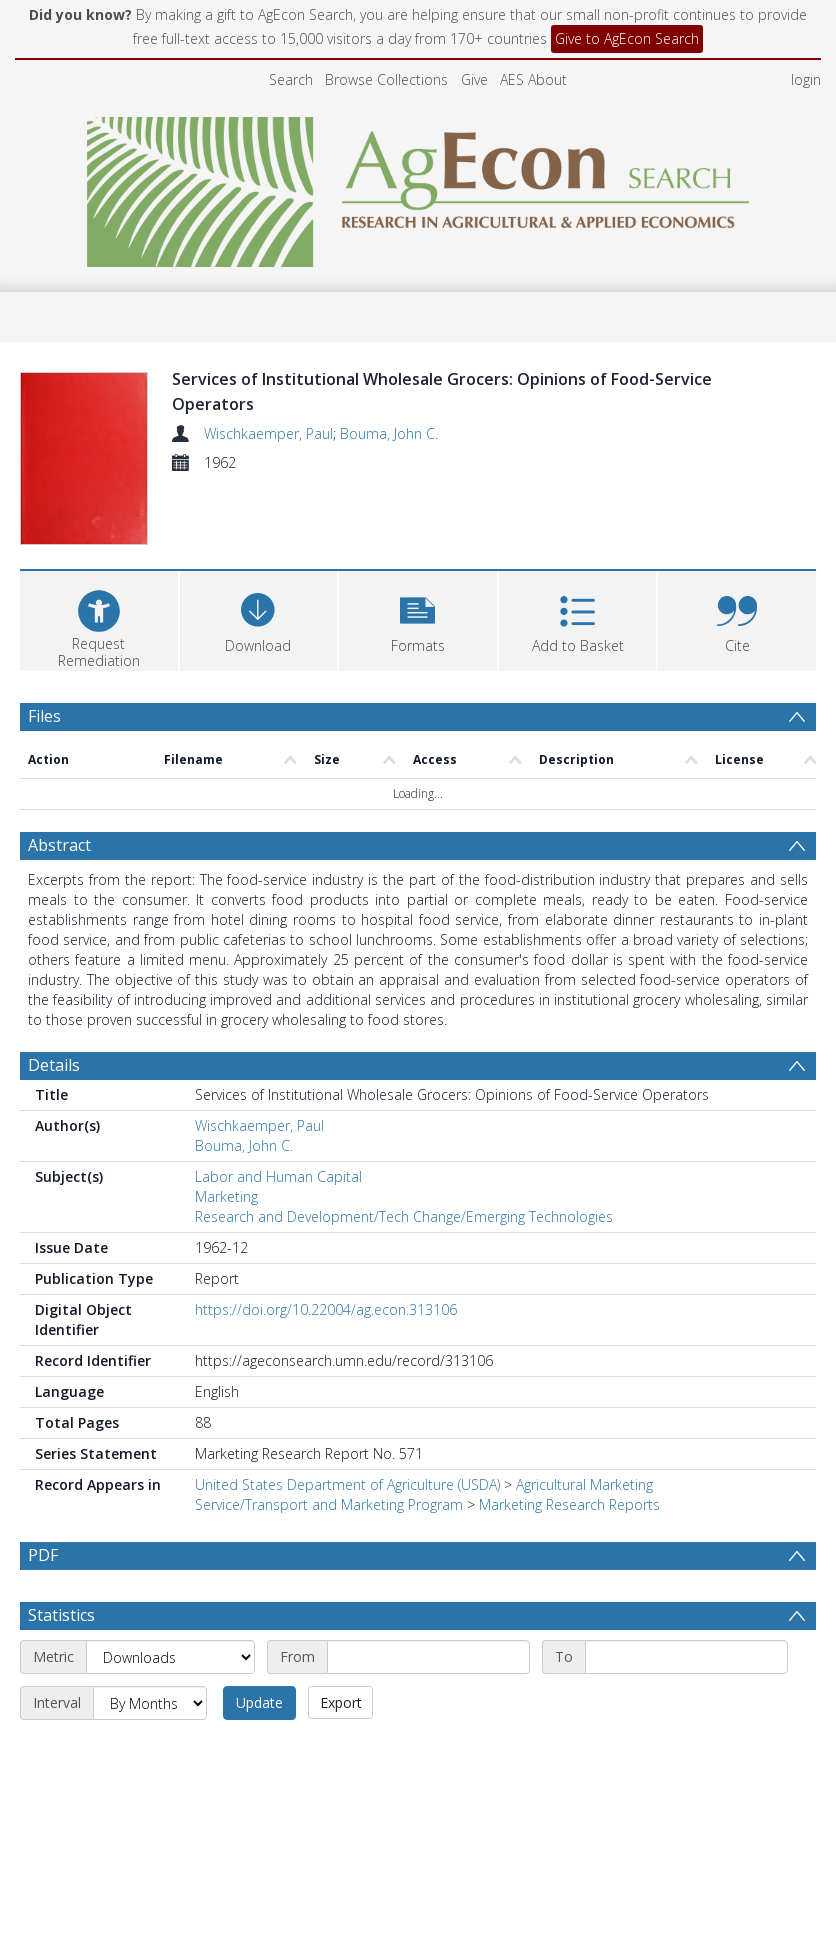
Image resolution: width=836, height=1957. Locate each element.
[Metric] (170, 1704)
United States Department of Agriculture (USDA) (347, 1484)
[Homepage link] (418, 186)
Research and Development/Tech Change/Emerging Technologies (404, 1216)
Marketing (226, 1196)
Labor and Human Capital (278, 1176)
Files (44, 716)
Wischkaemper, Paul (268, 433)
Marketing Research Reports (569, 1504)
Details (54, 1065)
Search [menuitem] (291, 79)
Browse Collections (386, 79)
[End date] (686, 1704)
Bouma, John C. (389, 433)
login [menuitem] (806, 79)
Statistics (61, 1662)
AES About (533, 79)
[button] (418, 618)
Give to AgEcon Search (627, 38)
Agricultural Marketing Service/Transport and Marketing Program (424, 1494)
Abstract (59, 845)
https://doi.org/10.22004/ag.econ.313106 (326, 1309)
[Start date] (428, 1704)
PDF (43, 1555)
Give (474, 79)
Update (259, 1749)
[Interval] (150, 1750)
